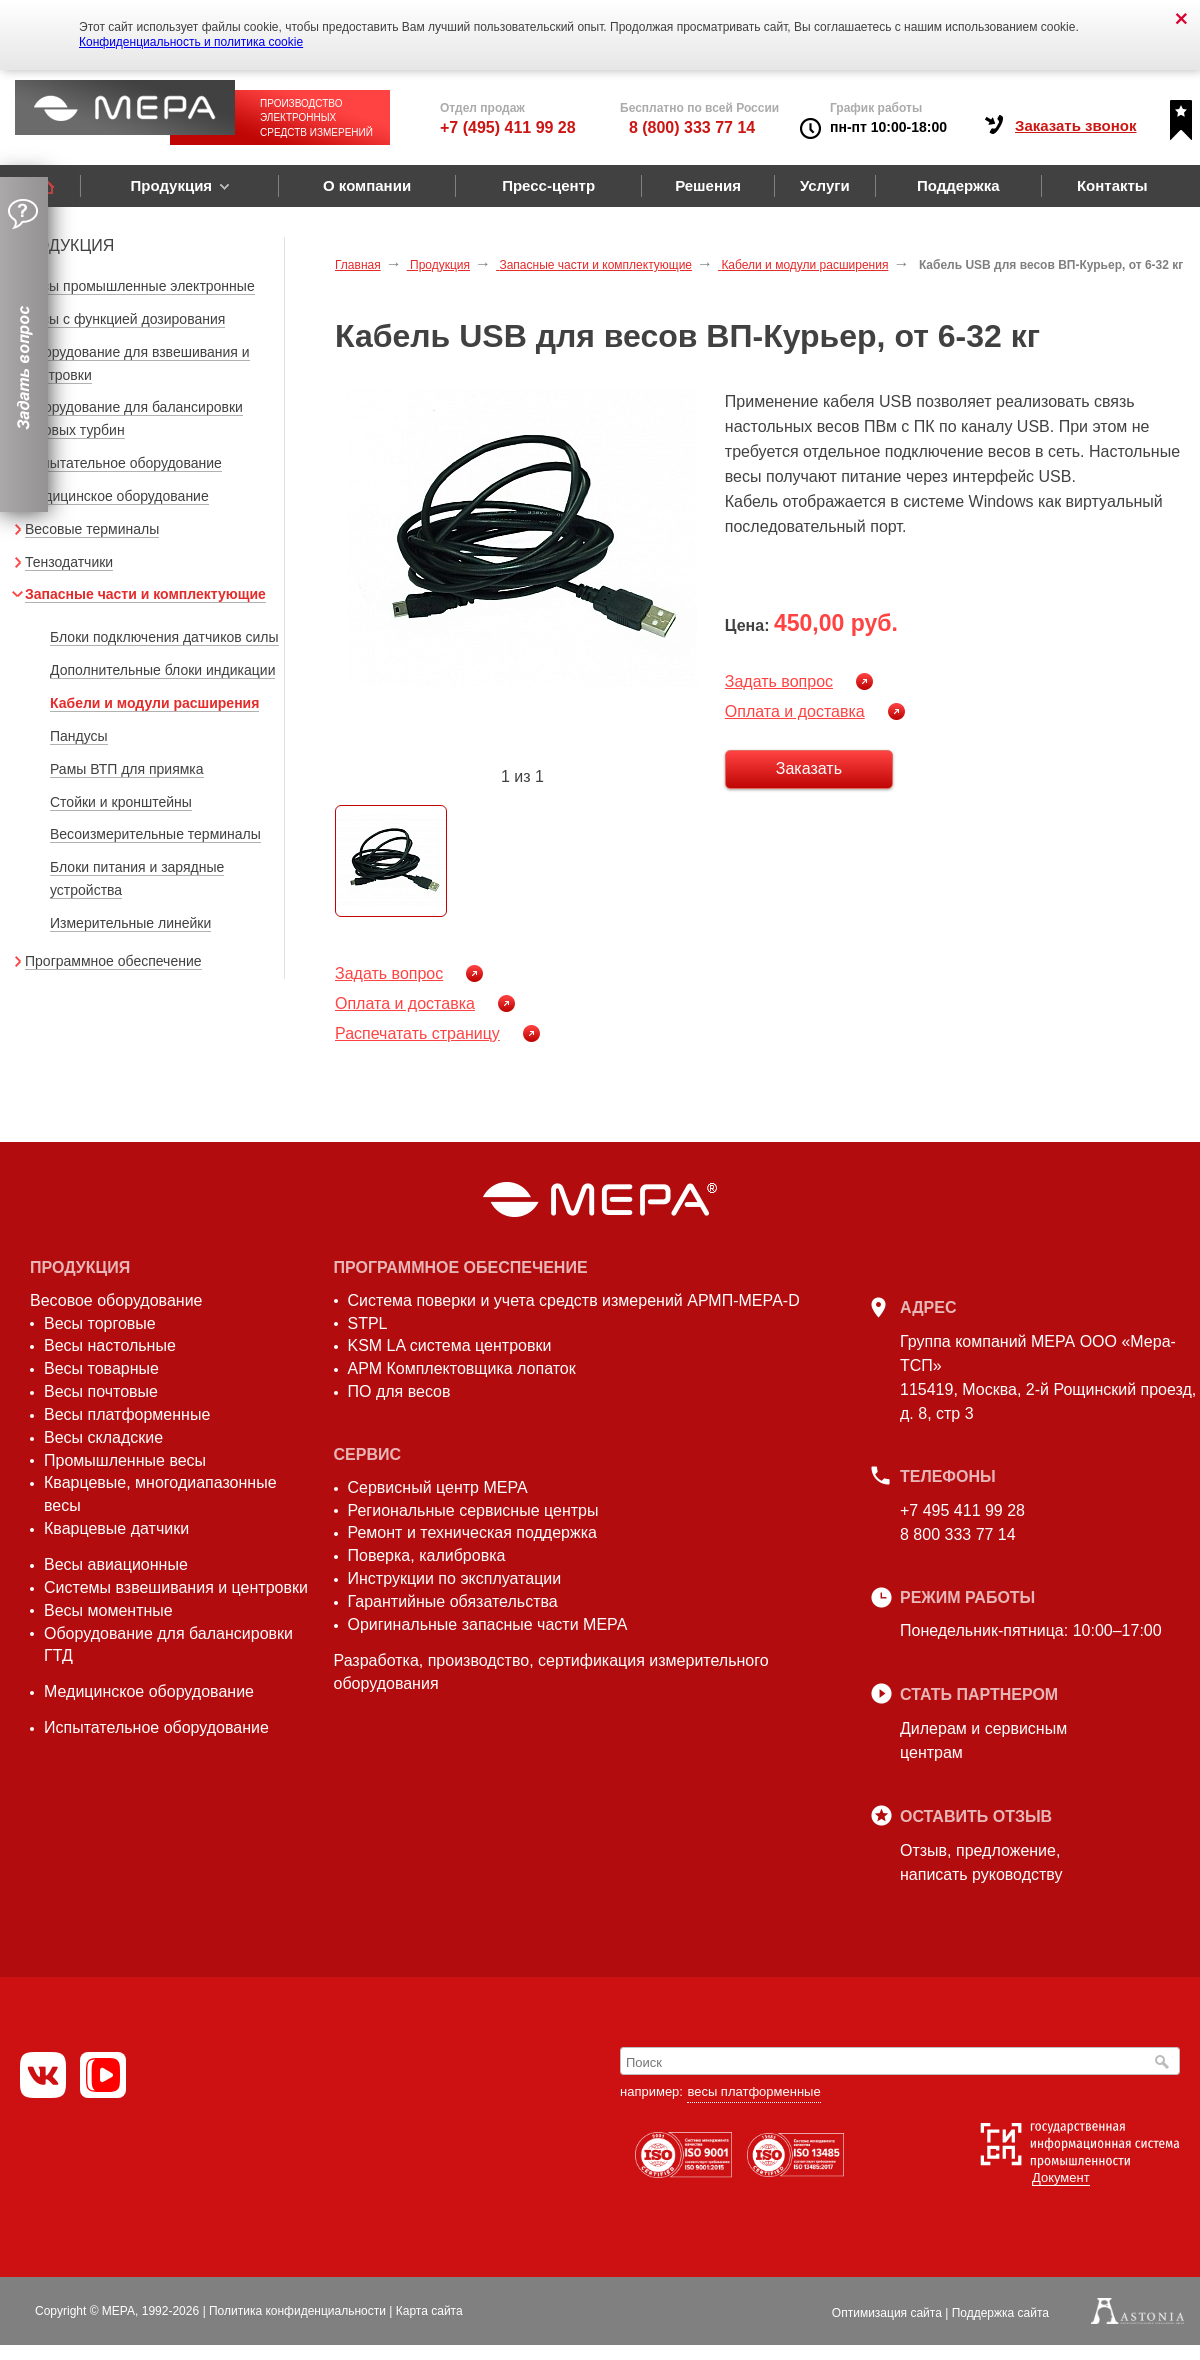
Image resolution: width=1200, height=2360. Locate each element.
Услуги (825, 185)
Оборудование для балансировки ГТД (168, 1645)
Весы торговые (100, 1323)
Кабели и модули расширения (154, 703)
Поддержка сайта (1000, 2313)
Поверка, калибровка (427, 1555)
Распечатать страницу (417, 1033)
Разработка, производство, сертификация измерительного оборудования (551, 1672)
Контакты (1112, 185)
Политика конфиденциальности (297, 2311)
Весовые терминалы (92, 529)
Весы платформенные (127, 1414)
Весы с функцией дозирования (125, 319)
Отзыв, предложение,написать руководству (981, 1862)
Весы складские (103, 1437)
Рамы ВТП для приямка (127, 769)
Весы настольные (110, 1345)
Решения (708, 185)
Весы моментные (108, 1610)
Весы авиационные (116, 1564)
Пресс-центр (548, 185)
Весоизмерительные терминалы (155, 834)
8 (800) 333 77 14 (692, 127)
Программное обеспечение (113, 961)
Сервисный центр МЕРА (438, 1487)
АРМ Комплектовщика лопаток (462, 1368)
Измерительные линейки (130, 923)
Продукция (171, 185)
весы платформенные (753, 2091)
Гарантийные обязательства (453, 1601)
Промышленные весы (125, 1460)
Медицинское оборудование (117, 496)
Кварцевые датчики (116, 1528)
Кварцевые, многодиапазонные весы (160, 1494)
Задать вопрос (779, 681)
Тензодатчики (69, 562)
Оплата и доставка (795, 711)
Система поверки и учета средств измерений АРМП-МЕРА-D (574, 1300)
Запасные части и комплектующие (145, 594)
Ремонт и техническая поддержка (472, 1532)
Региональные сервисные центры (473, 1510)
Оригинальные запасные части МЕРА (488, 1624)
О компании (367, 185)
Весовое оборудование (116, 1300)
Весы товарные (101, 1368)
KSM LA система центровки (450, 1345)
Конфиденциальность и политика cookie (191, 42)
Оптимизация (887, 2313)
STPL (368, 1323)
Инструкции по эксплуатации (455, 1578)
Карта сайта (429, 2311)
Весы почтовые (101, 1391)
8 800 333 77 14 (958, 1534)
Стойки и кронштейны (121, 802)
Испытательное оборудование (123, 463)
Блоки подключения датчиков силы (164, 637)
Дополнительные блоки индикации (162, 670)
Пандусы (79, 736)
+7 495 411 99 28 (962, 1510)
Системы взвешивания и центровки (176, 1587)
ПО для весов (399, 1391)
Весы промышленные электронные (140, 286)
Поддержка (958, 185)
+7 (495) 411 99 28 (508, 127)
